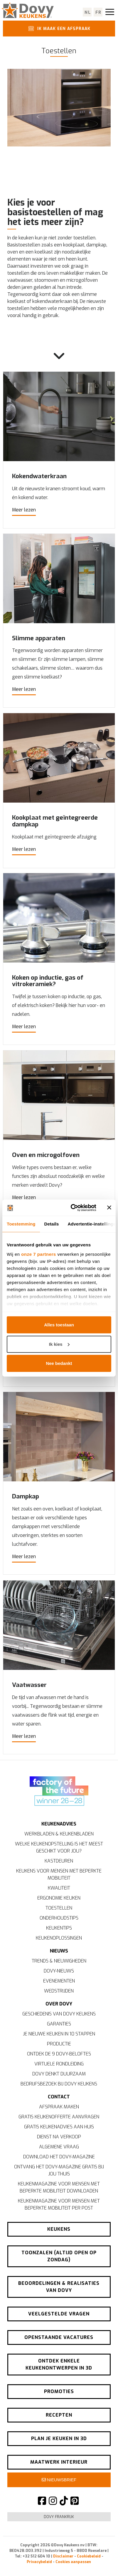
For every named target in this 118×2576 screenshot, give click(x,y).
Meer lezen (24, 510)
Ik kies (59, 1343)
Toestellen (58, 1908)
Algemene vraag (59, 2147)
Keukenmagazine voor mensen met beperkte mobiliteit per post (59, 2205)
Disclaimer (63, 2556)
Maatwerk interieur (58, 2463)
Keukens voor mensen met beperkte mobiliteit (59, 1875)
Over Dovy (58, 2004)
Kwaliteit (59, 1888)
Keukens (58, 2230)
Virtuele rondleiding (59, 2064)
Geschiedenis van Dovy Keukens (59, 2014)
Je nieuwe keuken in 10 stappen (59, 2034)
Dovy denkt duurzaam (59, 2074)
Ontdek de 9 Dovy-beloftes (59, 2054)
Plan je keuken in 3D (59, 2439)
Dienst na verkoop (59, 2137)
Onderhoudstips (59, 1918)
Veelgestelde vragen (59, 2314)
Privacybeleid (39, 2562)
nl (88, 12)
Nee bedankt (59, 1363)
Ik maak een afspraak (58, 29)
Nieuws (59, 1951)
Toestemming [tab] (21, 1223)
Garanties (59, 2024)
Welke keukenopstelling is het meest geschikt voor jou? (59, 1848)
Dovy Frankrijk (59, 2517)
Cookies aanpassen (73, 2562)
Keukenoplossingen (59, 1938)
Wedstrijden (59, 1991)
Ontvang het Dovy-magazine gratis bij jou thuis (59, 2170)
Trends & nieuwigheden (59, 1961)
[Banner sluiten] (109, 1208)
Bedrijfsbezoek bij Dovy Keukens (59, 2084)
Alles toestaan (59, 1324)
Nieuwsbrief (59, 2480)
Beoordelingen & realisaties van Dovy (59, 2287)
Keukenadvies (58, 1824)
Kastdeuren (59, 1861)
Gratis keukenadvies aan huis (59, 2127)
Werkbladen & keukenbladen (59, 1834)
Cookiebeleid (89, 2556)
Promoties (59, 2392)
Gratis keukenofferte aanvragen (58, 2117)
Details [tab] (51, 1223)
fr (98, 12)
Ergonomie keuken (58, 1898)
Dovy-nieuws (59, 1971)
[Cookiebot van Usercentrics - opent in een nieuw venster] (72, 1207)
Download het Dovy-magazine (59, 2157)
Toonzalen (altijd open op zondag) (59, 2256)
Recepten (59, 2415)
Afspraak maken (59, 2107)
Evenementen (59, 1981)
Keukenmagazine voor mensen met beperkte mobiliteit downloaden (59, 2188)
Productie (59, 2044)
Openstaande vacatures (58, 2338)
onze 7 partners (38, 1253)
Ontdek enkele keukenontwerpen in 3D (59, 2365)
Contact (59, 2097)
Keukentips (59, 1928)
